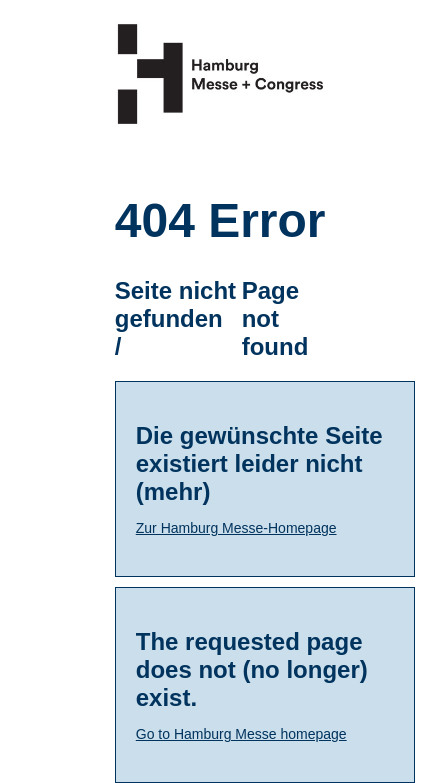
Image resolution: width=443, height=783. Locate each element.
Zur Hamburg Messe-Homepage (236, 528)
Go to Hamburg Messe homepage (241, 734)
